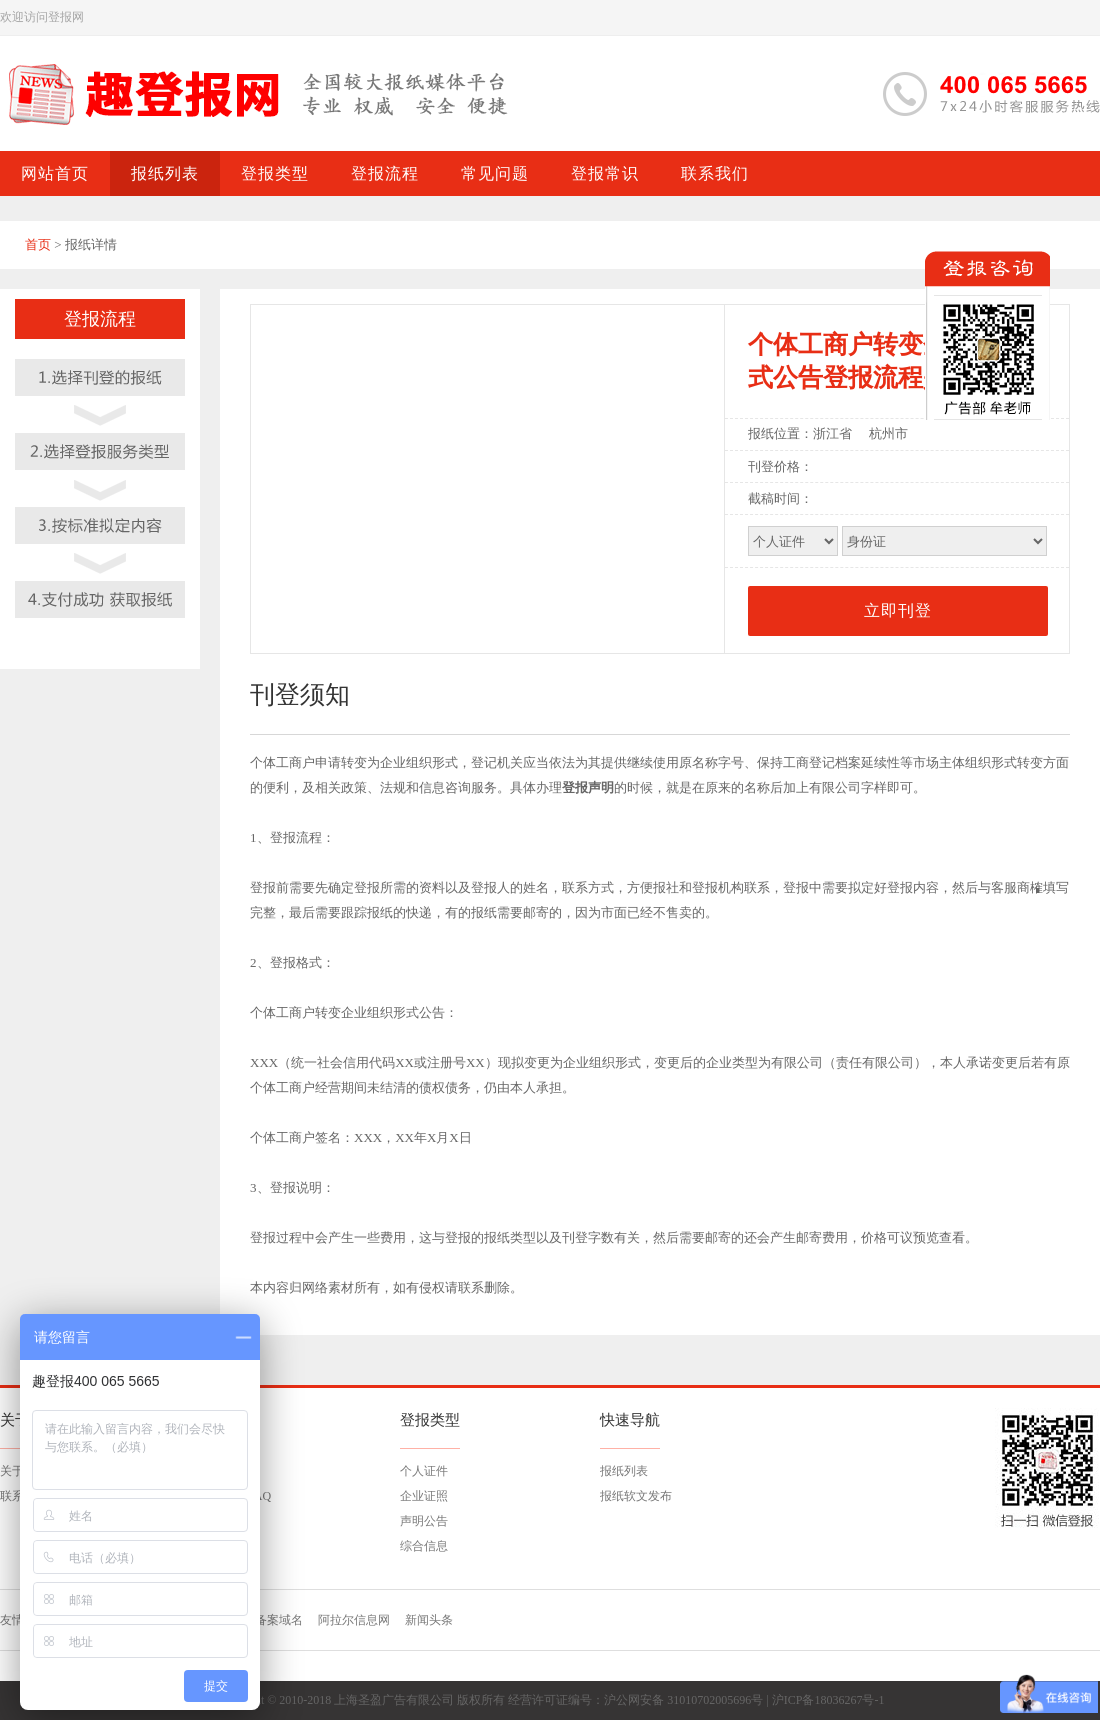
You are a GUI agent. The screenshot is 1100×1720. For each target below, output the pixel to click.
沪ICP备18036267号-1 (828, 1700)
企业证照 (424, 1496)
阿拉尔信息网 (354, 1620)
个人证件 (424, 1471)
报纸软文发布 (636, 1496)
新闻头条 (429, 1620)
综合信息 (424, 1546)
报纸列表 (624, 1471)
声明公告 (424, 1521)
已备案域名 (273, 1620)
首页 (38, 244)
